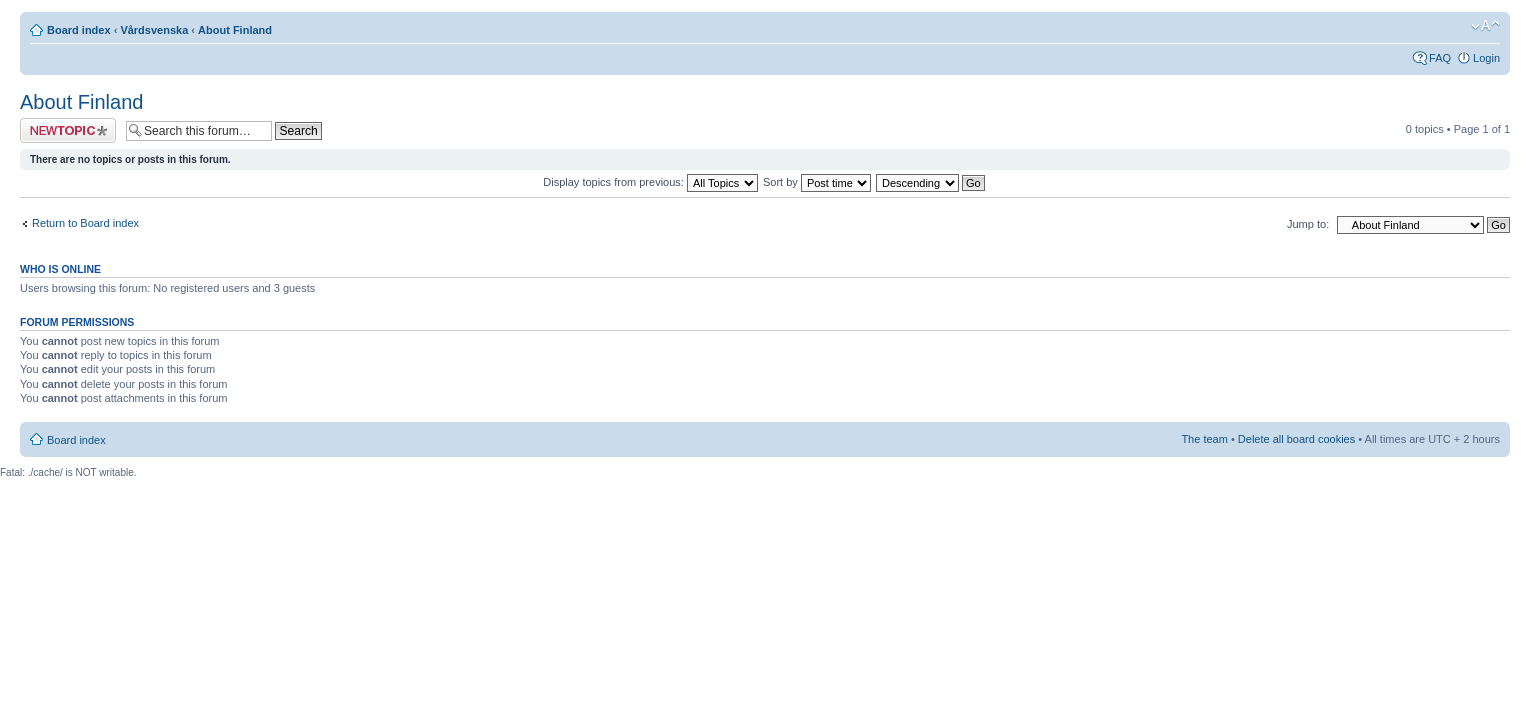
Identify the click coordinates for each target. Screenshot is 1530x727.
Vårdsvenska (154, 30)
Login (1486, 58)
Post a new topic (68, 130)
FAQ (1440, 58)
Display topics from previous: (650, 182)
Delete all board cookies (1296, 439)
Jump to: (1308, 224)
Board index (79, 30)
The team (1204, 439)
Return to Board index (85, 223)
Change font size (1485, 26)
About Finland (235, 30)
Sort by (817, 182)
